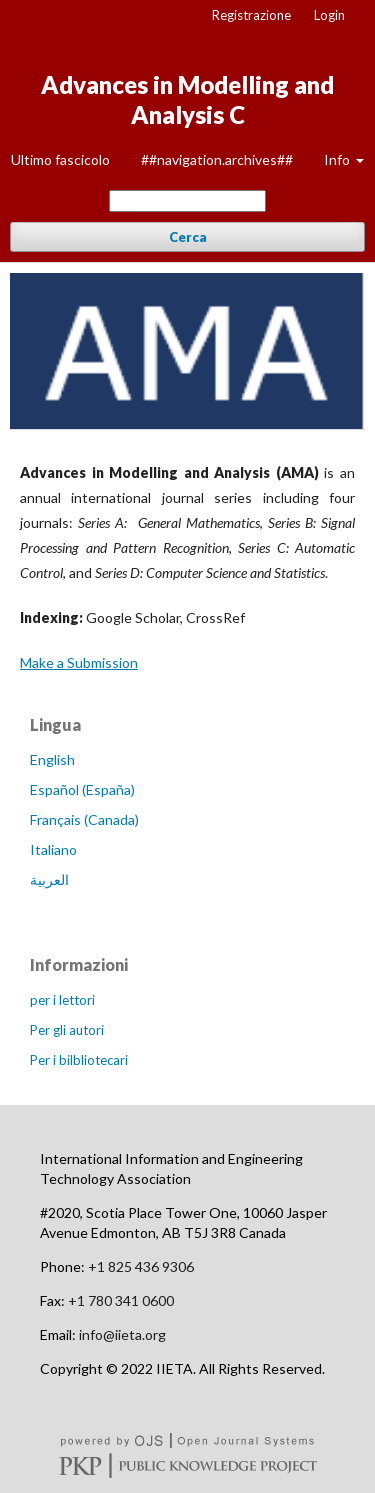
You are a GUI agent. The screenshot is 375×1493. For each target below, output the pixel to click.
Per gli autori (67, 1030)
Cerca (188, 237)
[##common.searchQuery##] (187, 201)
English (52, 759)
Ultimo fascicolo (60, 159)
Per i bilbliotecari (79, 1060)
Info (338, 159)
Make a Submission (79, 662)
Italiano (53, 849)
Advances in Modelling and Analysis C (187, 99)
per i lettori (62, 1000)
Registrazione (251, 15)
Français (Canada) (84, 819)
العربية (49, 879)
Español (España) (82, 789)
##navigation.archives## (217, 159)
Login (329, 15)
